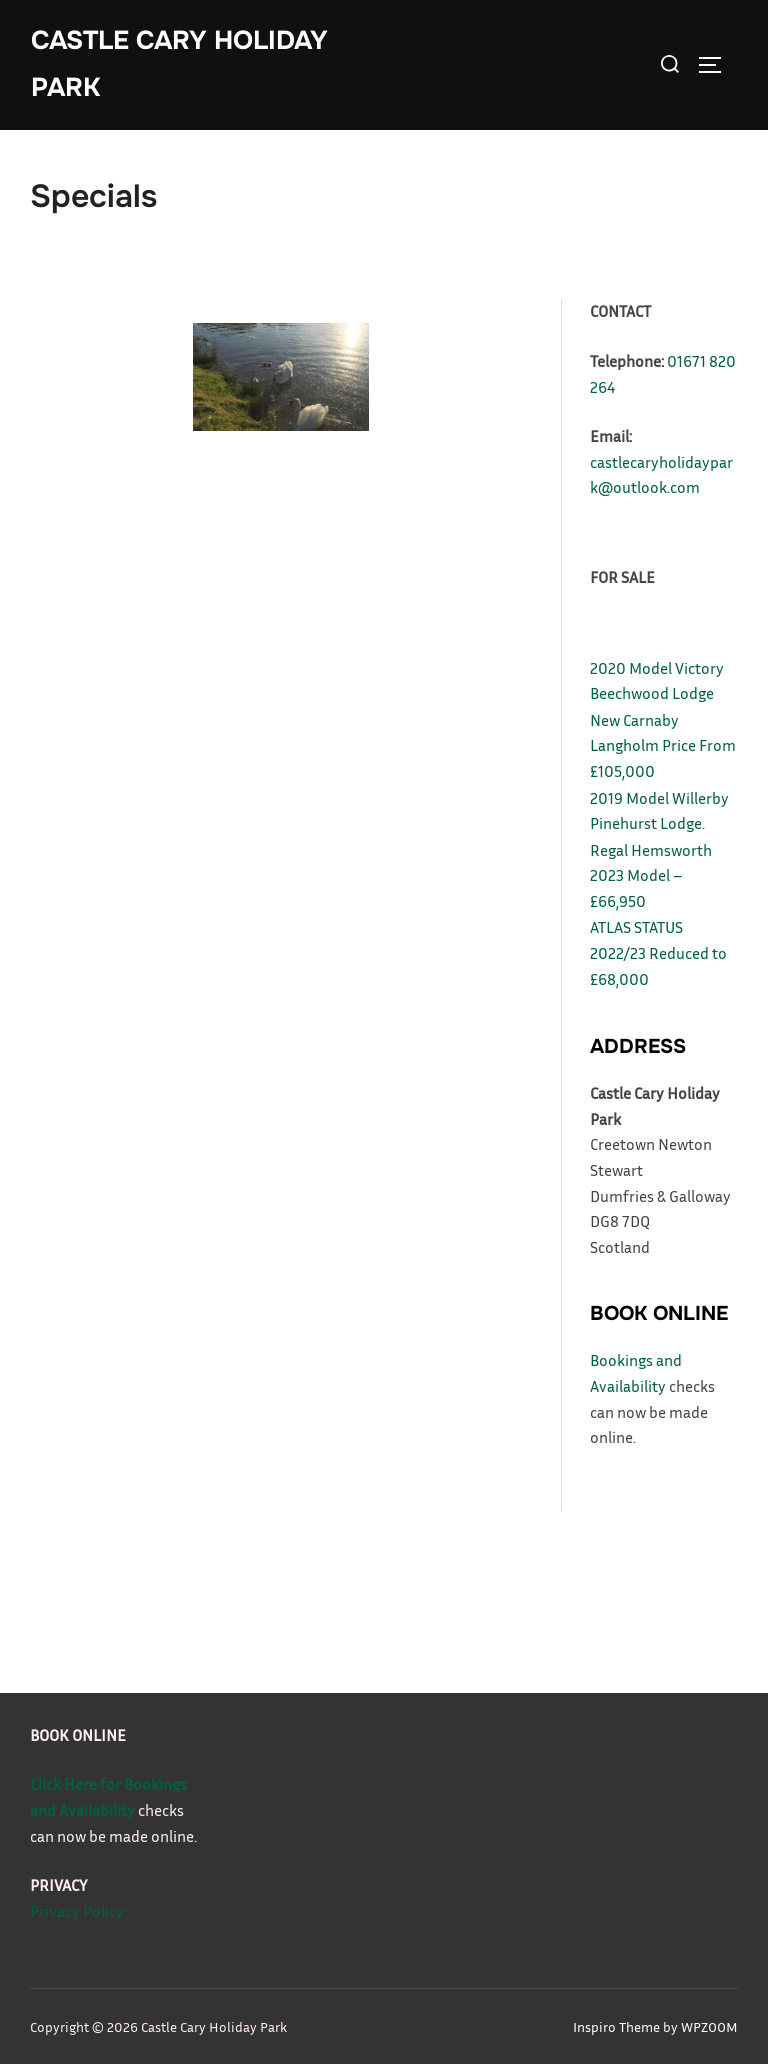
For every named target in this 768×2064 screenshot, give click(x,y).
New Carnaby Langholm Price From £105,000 (663, 745)
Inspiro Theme (616, 2026)
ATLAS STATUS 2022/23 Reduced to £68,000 (658, 952)
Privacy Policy (77, 1911)
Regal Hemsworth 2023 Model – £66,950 (651, 875)
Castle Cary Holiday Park (179, 64)
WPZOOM (709, 2026)
